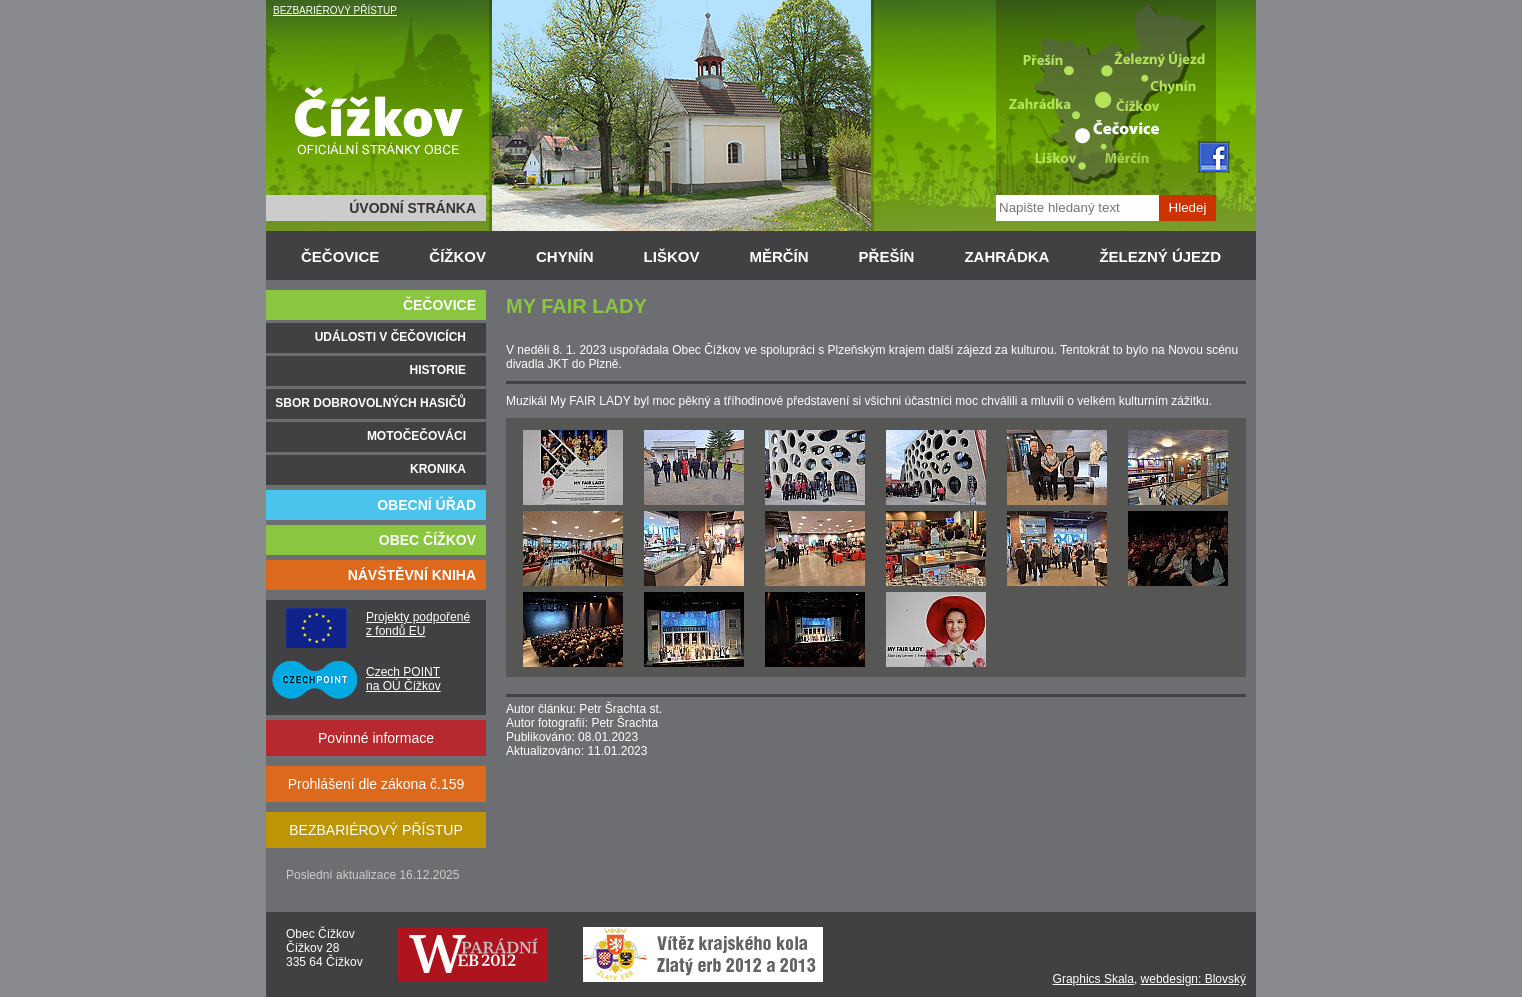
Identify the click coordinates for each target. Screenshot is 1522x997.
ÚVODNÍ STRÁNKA (412, 208)
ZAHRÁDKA (1006, 256)
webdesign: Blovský (1193, 979)
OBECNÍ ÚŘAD (426, 505)
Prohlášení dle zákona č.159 (376, 784)
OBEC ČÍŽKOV (427, 540)
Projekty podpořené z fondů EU (418, 624)
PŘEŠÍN (887, 256)
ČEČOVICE (340, 256)
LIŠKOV (672, 256)
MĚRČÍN (778, 256)
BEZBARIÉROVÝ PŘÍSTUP (335, 10)
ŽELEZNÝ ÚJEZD (1160, 256)
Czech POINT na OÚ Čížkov (403, 679)
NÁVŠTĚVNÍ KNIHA (412, 575)
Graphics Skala (1093, 979)
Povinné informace (376, 738)
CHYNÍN (565, 256)
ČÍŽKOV (457, 256)
